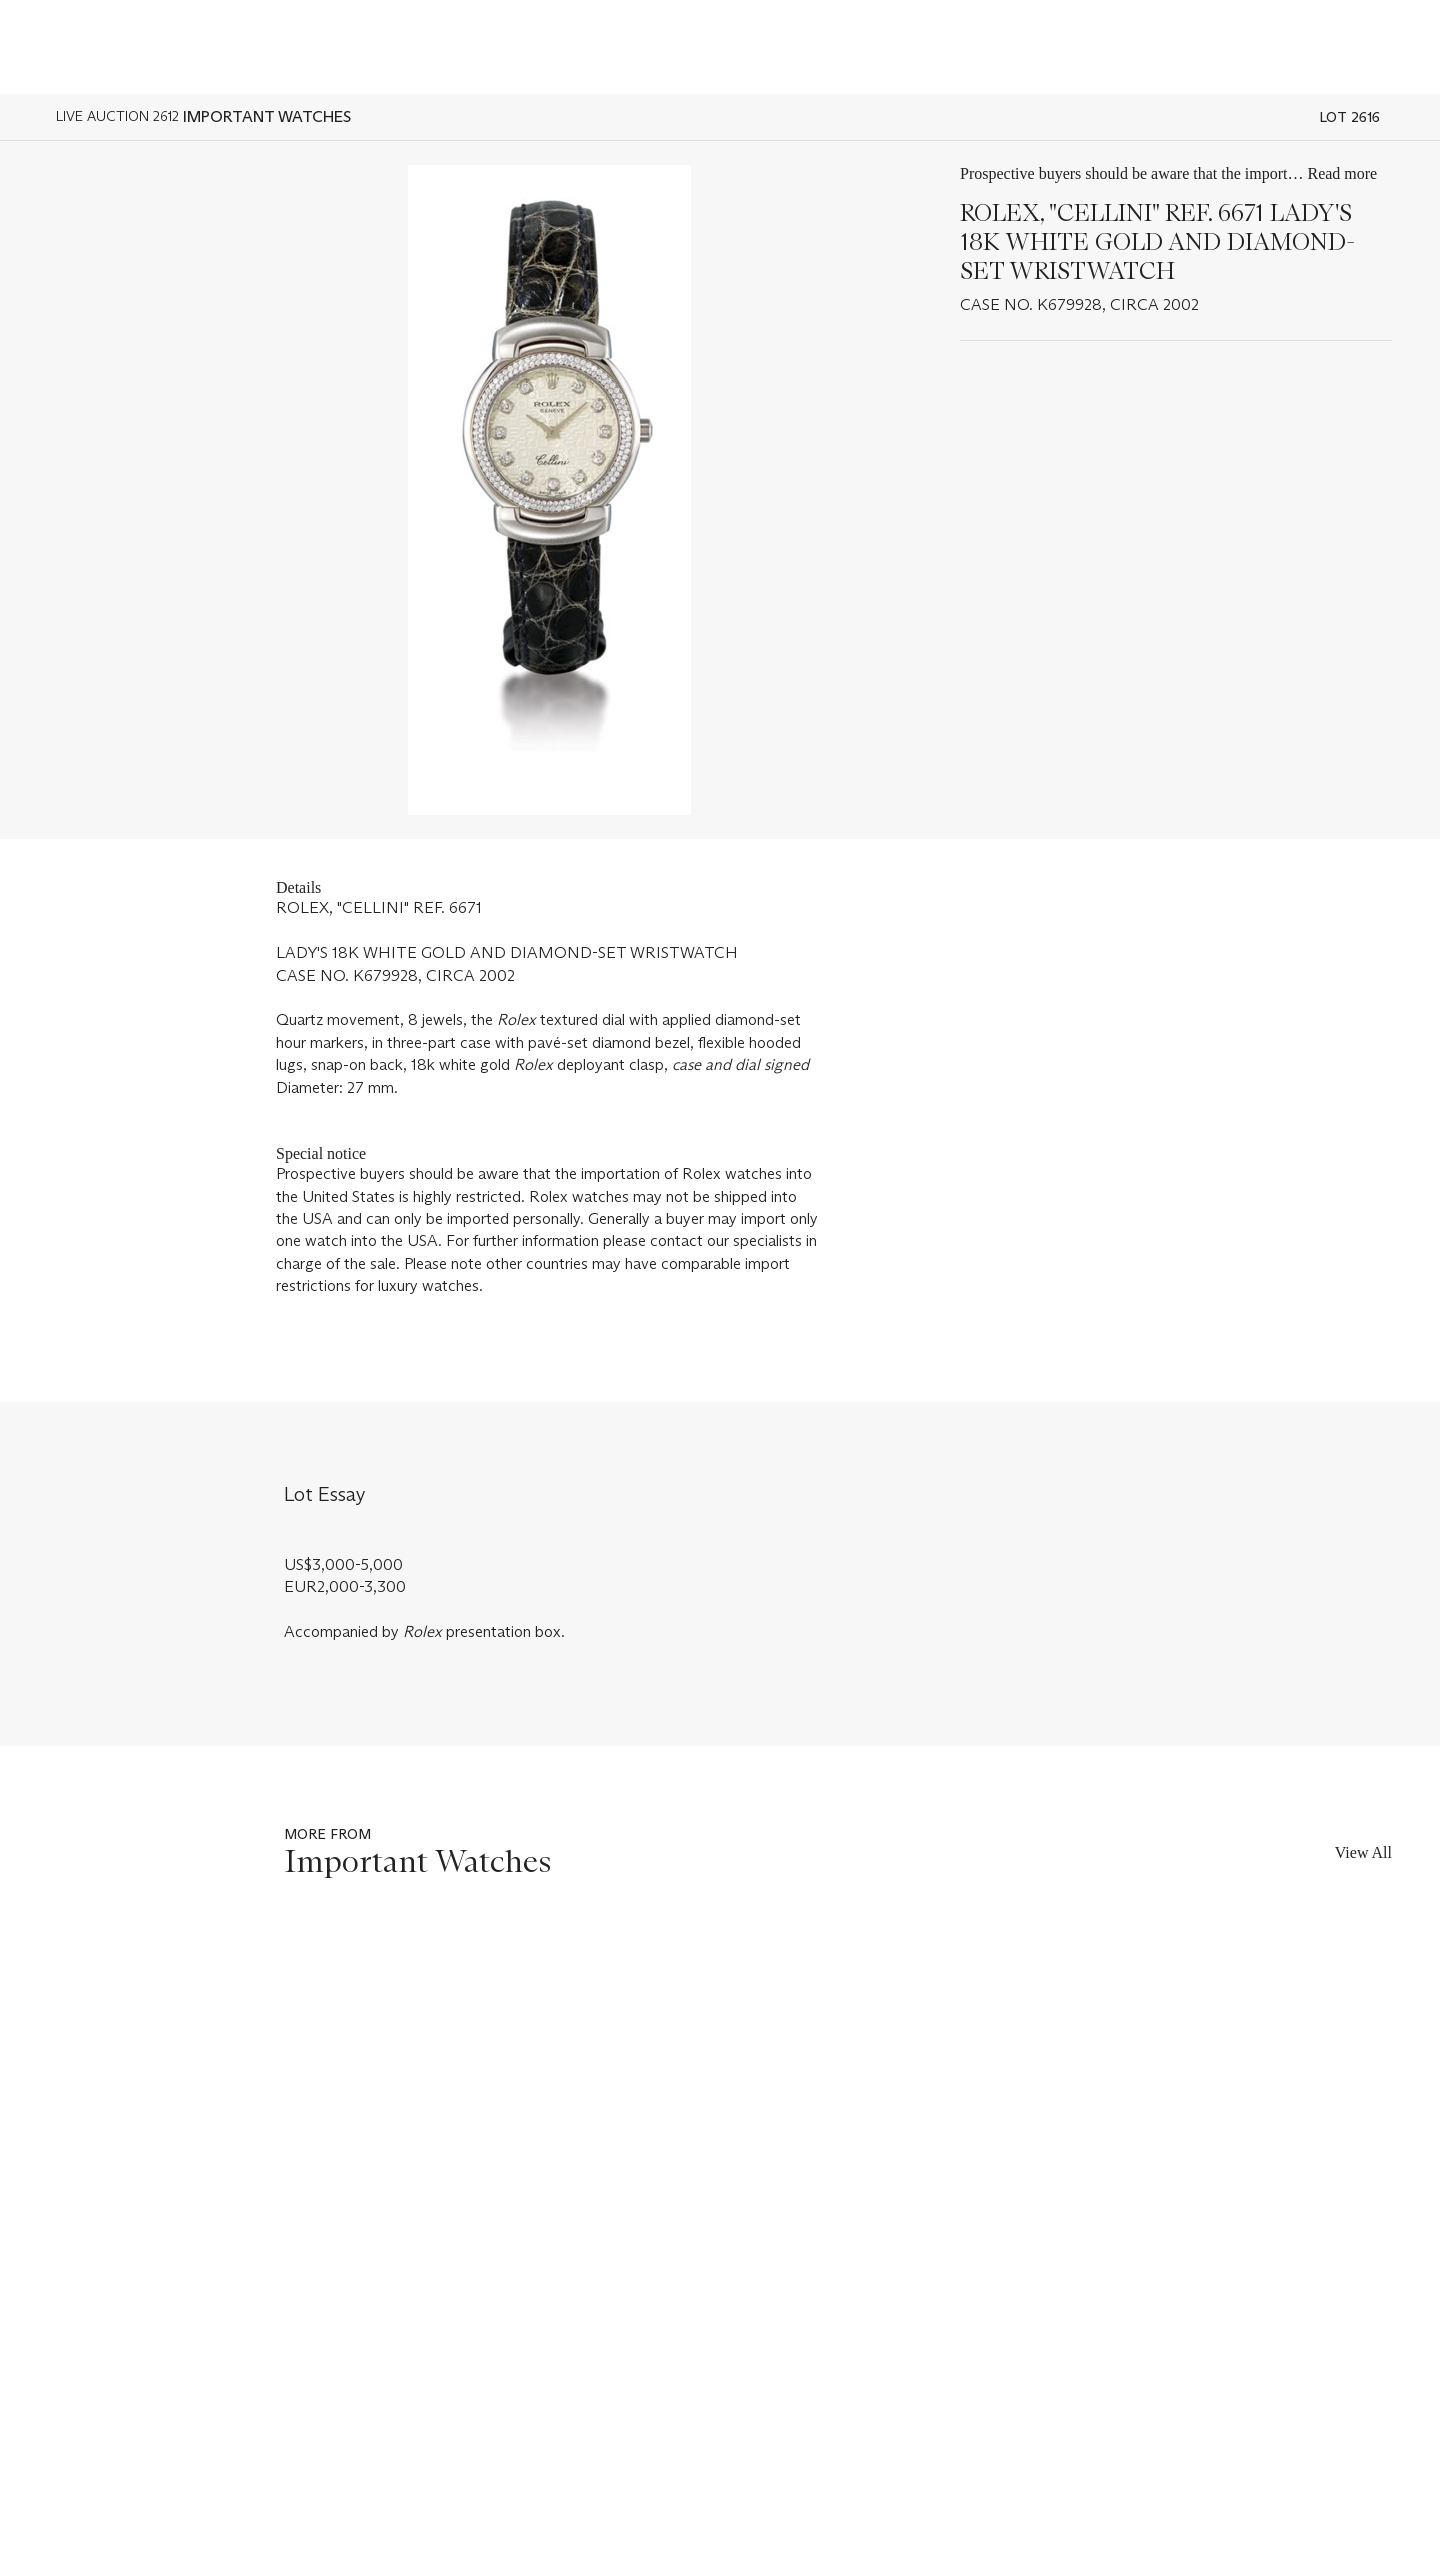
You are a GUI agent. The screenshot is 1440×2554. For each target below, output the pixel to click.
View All (1363, 1852)
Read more (1342, 173)
